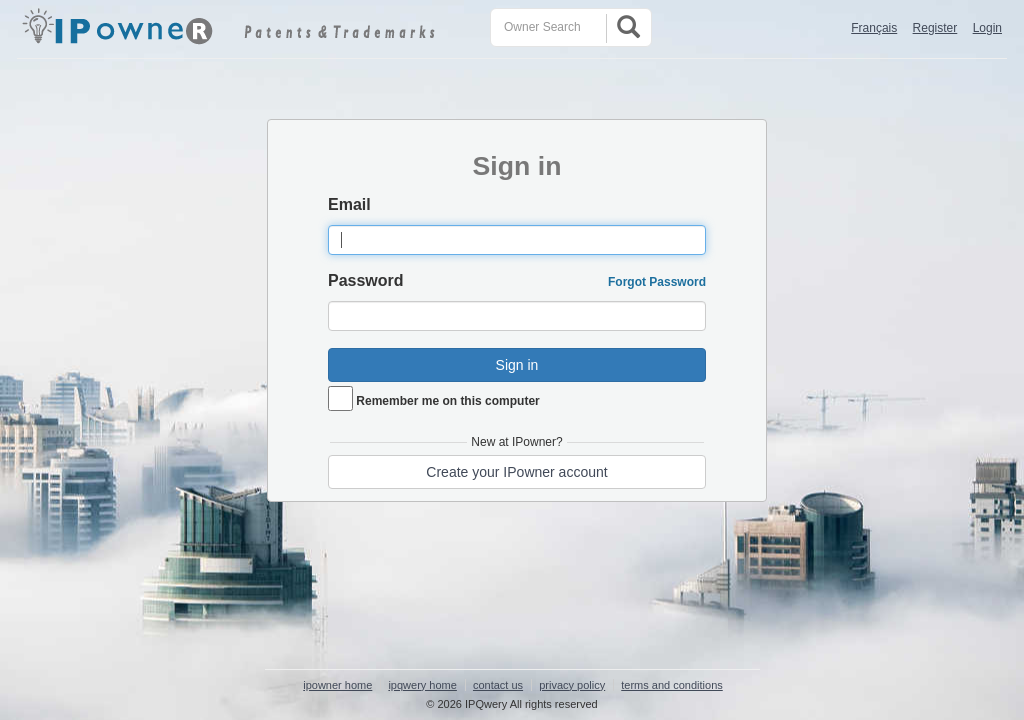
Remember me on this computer (447, 401)
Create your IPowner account (516, 472)
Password (366, 280)
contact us (498, 685)
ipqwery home (422, 685)
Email (349, 204)
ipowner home (337, 685)
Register (935, 28)
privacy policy (572, 685)
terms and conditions (672, 685)
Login (987, 28)
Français (874, 28)
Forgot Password (657, 282)
